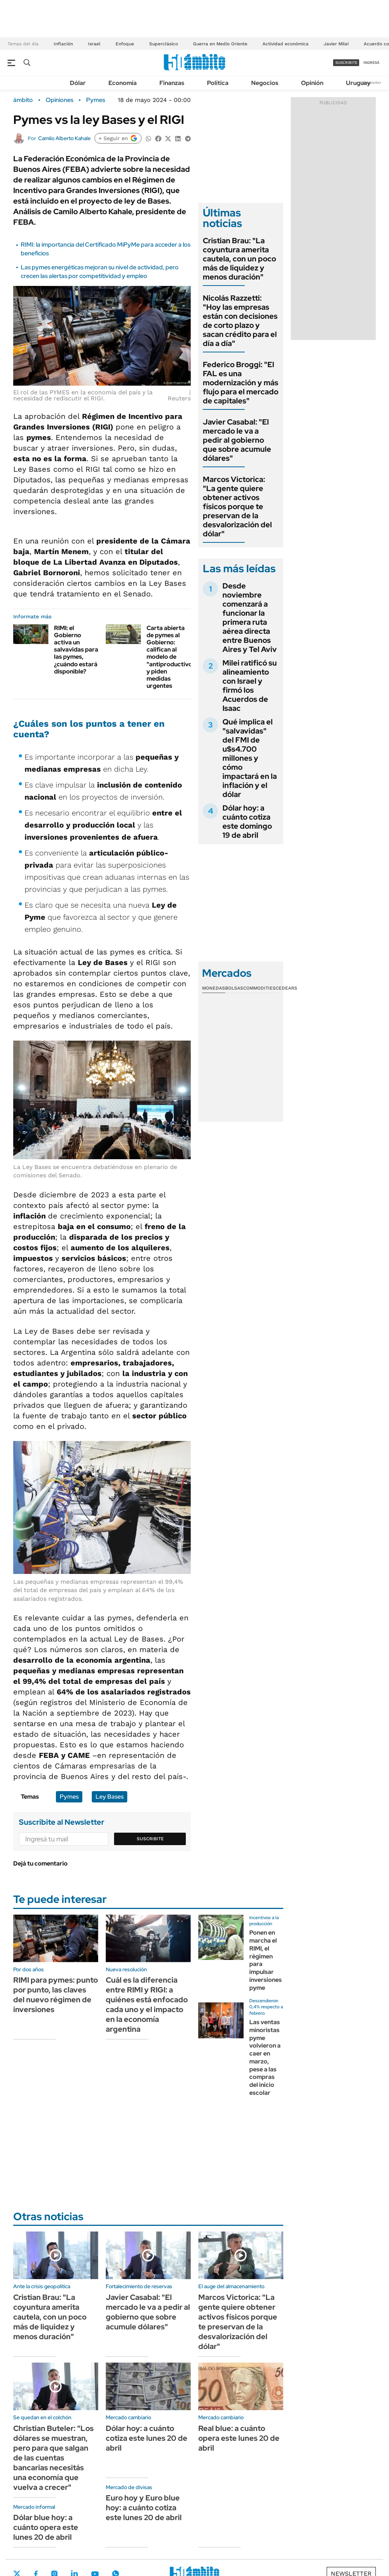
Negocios (264, 83)
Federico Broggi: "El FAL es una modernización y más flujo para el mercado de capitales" (240, 383)
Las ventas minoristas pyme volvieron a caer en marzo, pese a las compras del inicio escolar (265, 2057)
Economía (122, 83)
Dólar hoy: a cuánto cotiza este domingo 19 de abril (247, 821)
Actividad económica (285, 43)
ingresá (371, 62)
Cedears (286, 988)
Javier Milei (336, 43)
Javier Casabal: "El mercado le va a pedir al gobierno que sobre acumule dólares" (237, 440)
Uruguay (358, 83)
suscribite (346, 62)
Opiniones (59, 100)
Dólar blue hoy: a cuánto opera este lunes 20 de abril (45, 2527)
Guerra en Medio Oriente (220, 43)
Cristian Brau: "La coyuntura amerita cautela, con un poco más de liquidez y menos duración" (239, 259)
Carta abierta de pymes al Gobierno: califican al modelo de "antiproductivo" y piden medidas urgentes (171, 657)
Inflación (63, 43)
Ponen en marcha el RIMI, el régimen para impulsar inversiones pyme (265, 1960)
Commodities (259, 988)
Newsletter (371, 82)
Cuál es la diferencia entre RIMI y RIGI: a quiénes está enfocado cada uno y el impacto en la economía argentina (147, 2004)
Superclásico (163, 43)
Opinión (312, 83)
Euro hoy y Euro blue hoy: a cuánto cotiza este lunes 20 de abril (144, 2507)
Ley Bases (109, 1797)
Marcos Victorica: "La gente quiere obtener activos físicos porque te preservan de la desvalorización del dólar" (237, 506)
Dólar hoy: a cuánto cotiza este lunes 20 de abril (146, 2438)
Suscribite (150, 1838)
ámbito (23, 100)
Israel (94, 43)
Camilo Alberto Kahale (64, 138)
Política (217, 83)
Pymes (95, 100)
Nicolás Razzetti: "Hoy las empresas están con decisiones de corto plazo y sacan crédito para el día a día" (240, 320)
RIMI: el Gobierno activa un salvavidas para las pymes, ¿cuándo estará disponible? (76, 649)
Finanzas (171, 83)
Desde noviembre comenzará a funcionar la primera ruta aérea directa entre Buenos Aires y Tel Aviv (249, 617)
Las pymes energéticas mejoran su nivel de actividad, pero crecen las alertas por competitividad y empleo (100, 271)
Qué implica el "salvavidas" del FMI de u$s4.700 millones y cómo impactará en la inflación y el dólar (249, 758)
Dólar (78, 83)
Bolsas (234, 988)
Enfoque (125, 43)
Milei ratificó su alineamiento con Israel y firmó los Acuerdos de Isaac (249, 685)
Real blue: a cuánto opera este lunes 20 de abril (238, 2438)
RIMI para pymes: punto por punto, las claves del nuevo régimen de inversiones (55, 1994)
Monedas (213, 988)
